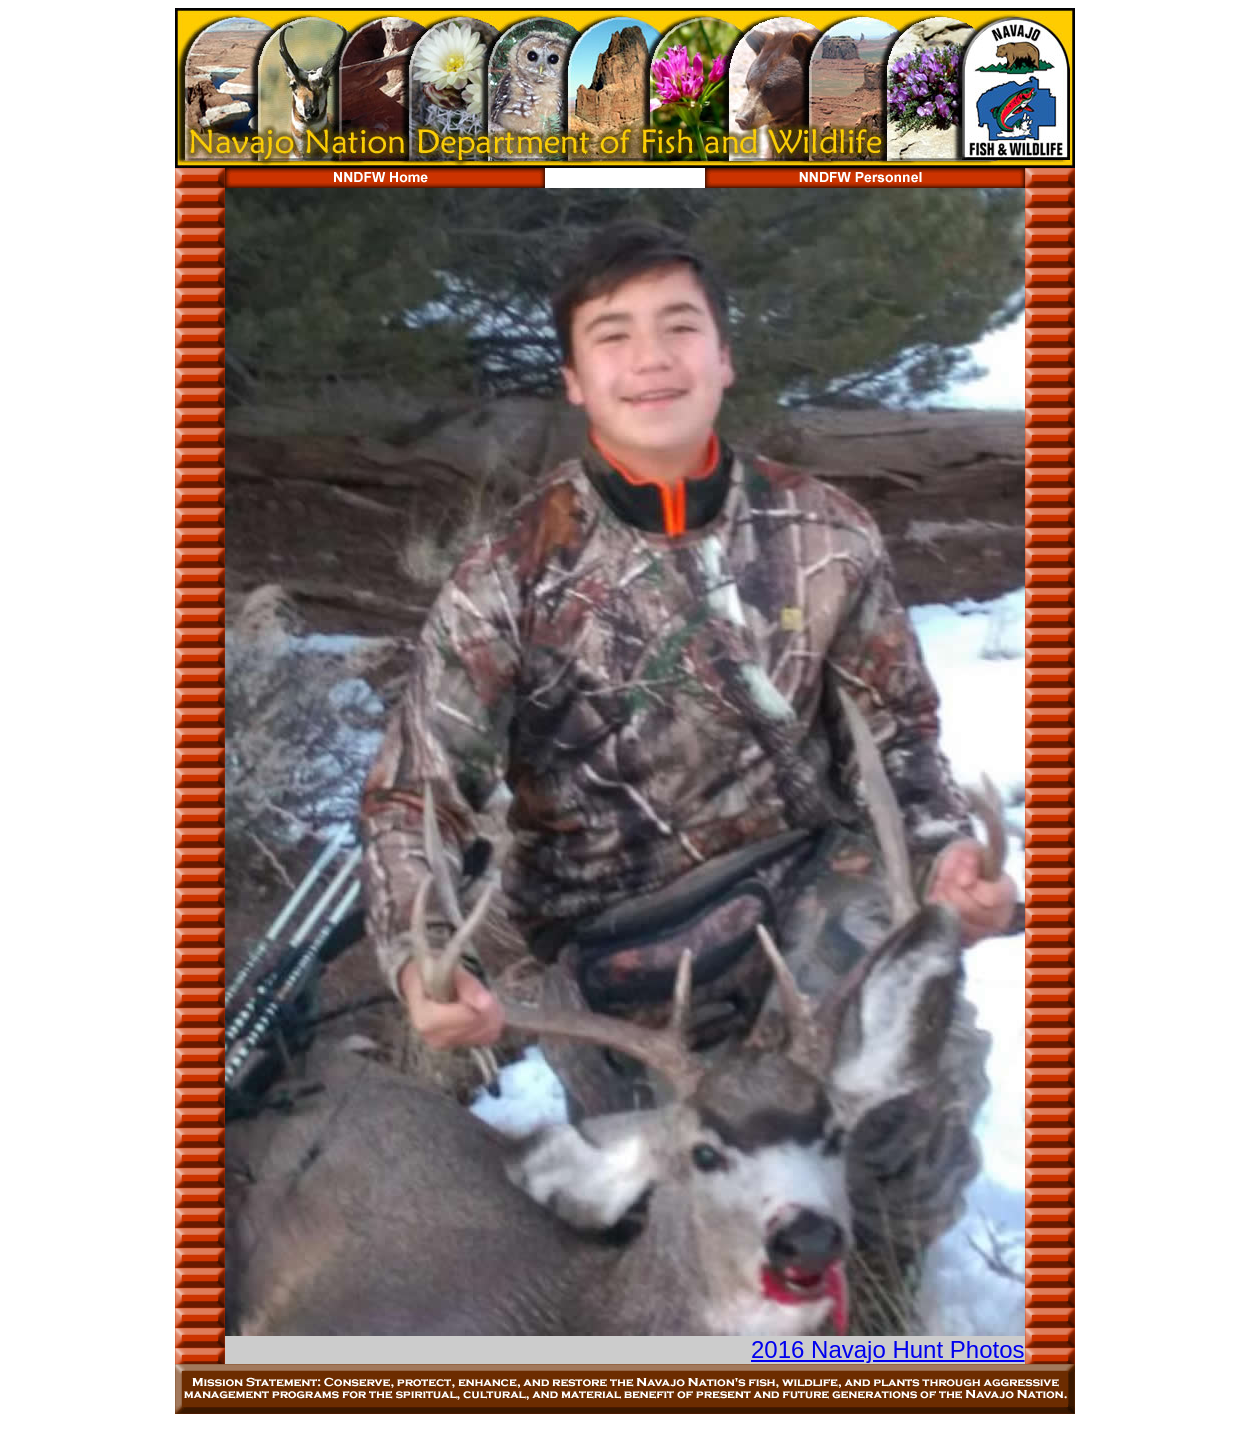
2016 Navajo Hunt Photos (888, 1349)
